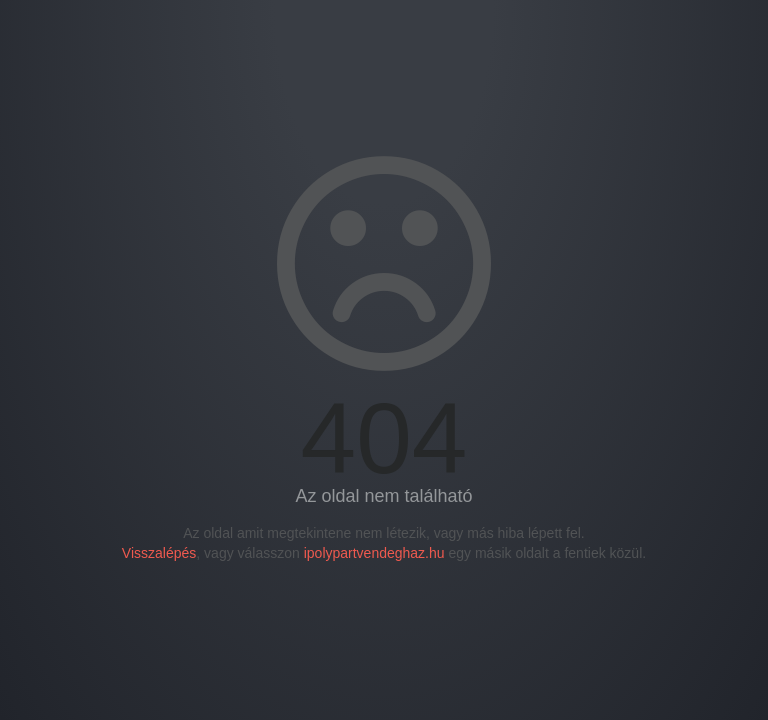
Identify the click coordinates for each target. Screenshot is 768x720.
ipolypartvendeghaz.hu (374, 553)
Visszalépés (159, 553)
